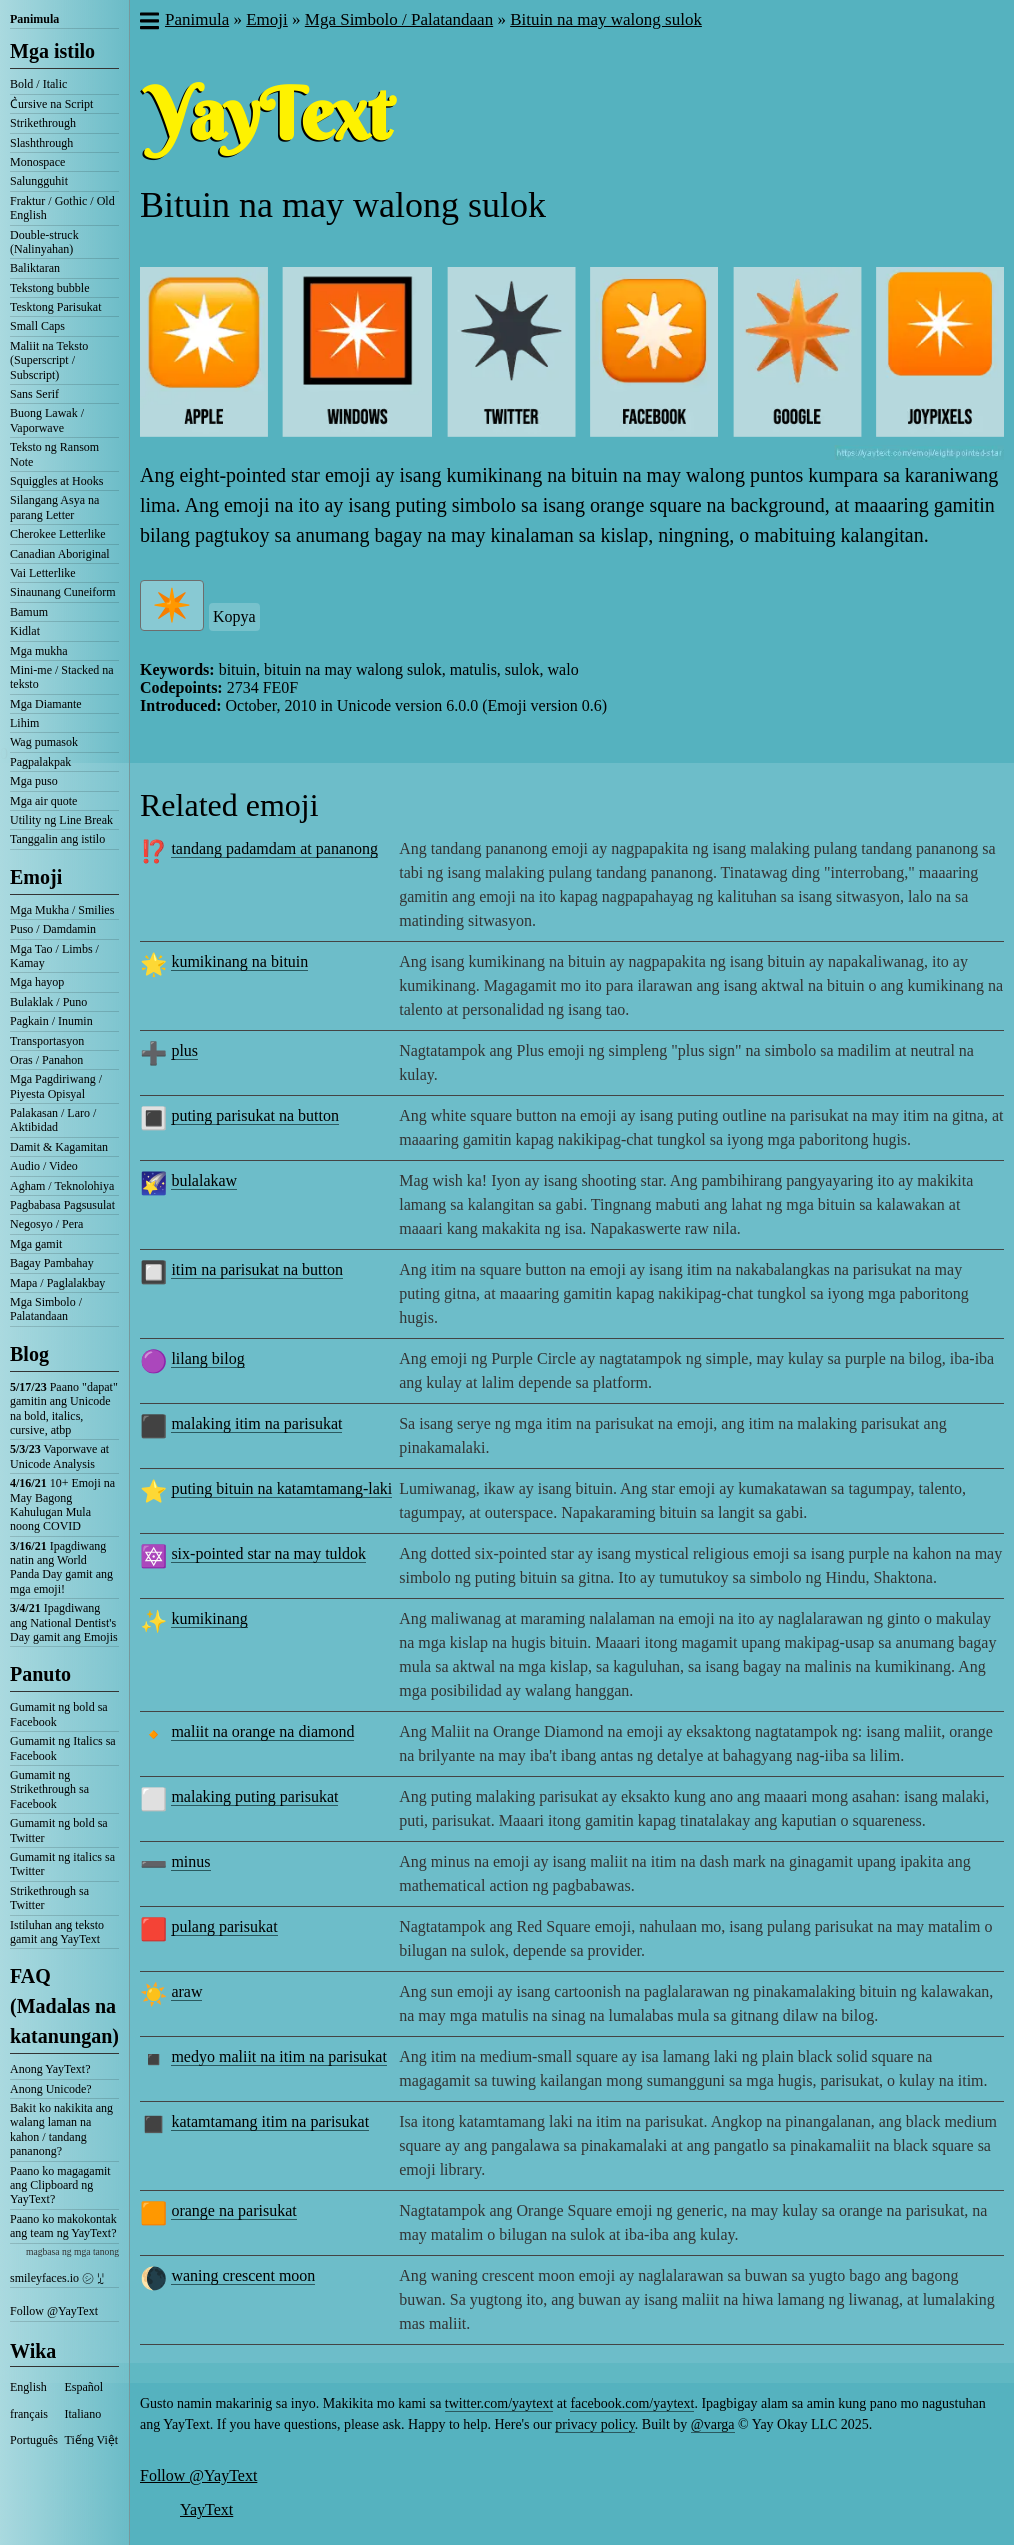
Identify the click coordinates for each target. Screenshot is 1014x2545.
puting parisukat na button (255, 1115)
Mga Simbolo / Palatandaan (46, 1309)
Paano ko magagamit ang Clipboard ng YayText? (60, 2185)
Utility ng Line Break (61, 820)
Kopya (234, 616)
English (28, 2387)
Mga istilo (52, 51)
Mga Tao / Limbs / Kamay (54, 956)
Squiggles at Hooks (56, 481)
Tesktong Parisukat (55, 307)
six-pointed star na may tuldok (268, 1553)
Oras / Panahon (46, 1060)
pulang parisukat (224, 1926)
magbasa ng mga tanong (72, 2251)
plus (184, 1050)
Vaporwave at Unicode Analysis (59, 1456)
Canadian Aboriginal (60, 554)
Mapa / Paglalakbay (57, 1283)
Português (34, 2440)
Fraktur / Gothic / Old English (62, 208)
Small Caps (37, 326)
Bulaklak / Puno (48, 1002)
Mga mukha (39, 651)
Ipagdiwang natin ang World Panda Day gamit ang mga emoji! (61, 1567)
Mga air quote (43, 801)
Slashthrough (41, 143)
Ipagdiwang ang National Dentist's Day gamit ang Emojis (64, 1622)
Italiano (83, 2414)
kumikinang (209, 1618)
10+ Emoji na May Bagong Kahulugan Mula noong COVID (62, 1504)
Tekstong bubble (49, 288)
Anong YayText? (50, 2069)
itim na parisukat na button (257, 1269)
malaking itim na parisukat (256, 1423)
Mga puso (34, 781)
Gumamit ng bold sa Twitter (59, 1830)
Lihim (24, 723)
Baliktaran (35, 268)
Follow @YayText (54, 2311)
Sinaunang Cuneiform (63, 592)
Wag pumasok (44, 742)
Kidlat (25, 631)
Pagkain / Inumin (51, 1021)
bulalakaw (204, 1180)
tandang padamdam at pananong (274, 848)
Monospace (37, 162)
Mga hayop (37, 982)
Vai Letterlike (43, 573)
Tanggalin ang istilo (57, 839)
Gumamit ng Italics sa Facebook (63, 1748)
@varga (713, 2424)
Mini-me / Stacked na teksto (62, 677)
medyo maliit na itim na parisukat (279, 2056)
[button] (148, 23)
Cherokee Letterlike (58, 534)
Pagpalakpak (40, 762)
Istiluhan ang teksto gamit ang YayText (57, 1932)
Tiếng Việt (92, 2440)
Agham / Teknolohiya (62, 1186)
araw (186, 1991)
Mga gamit (36, 1244)
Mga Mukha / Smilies (62, 910)
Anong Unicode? (51, 2089)
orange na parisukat (233, 2210)
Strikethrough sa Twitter (49, 1898)
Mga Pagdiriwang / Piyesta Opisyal (56, 1086)
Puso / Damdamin (53, 929)
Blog (29, 1354)
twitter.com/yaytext (499, 2403)
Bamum (29, 612)
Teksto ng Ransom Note (54, 454)
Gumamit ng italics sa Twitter (62, 1864)
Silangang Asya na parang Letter (54, 507)
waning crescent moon (243, 2275)
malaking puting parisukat (254, 1796)
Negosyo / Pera (46, 1224)
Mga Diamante (46, 704)
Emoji (36, 877)
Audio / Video (44, 1166)
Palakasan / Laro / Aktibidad (53, 1120)
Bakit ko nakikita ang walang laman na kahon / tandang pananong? (61, 2129)
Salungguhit (39, 181)
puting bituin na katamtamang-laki (281, 1488)
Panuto (40, 1674)
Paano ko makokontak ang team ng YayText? (63, 2226)
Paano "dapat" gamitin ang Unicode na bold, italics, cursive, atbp (64, 1408)
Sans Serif (34, 394)
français (29, 2414)
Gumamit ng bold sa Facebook (59, 1714)
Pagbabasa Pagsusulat (62, 1205)
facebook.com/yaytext (632, 2403)
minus (190, 1861)
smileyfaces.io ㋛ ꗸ (57, 2278)
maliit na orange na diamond (262, 1731)
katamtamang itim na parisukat (270, 2121)
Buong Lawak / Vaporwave (47, 420)
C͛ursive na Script (51, 104)
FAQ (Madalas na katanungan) (64, 2006)
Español (84, 2387)
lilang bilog (207, 1358)
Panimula (34, 19)
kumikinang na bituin (239, 961)
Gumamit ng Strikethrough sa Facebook (49, 1789)
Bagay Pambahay (52, 1263)
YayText (206, 2509)
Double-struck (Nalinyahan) (44, 242)
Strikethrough (43, 123)
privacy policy (595, 2424)
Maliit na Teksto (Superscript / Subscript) (49, 360)
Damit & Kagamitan (59, 1147)
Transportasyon (47, 1041)
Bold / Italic (38, 84)
